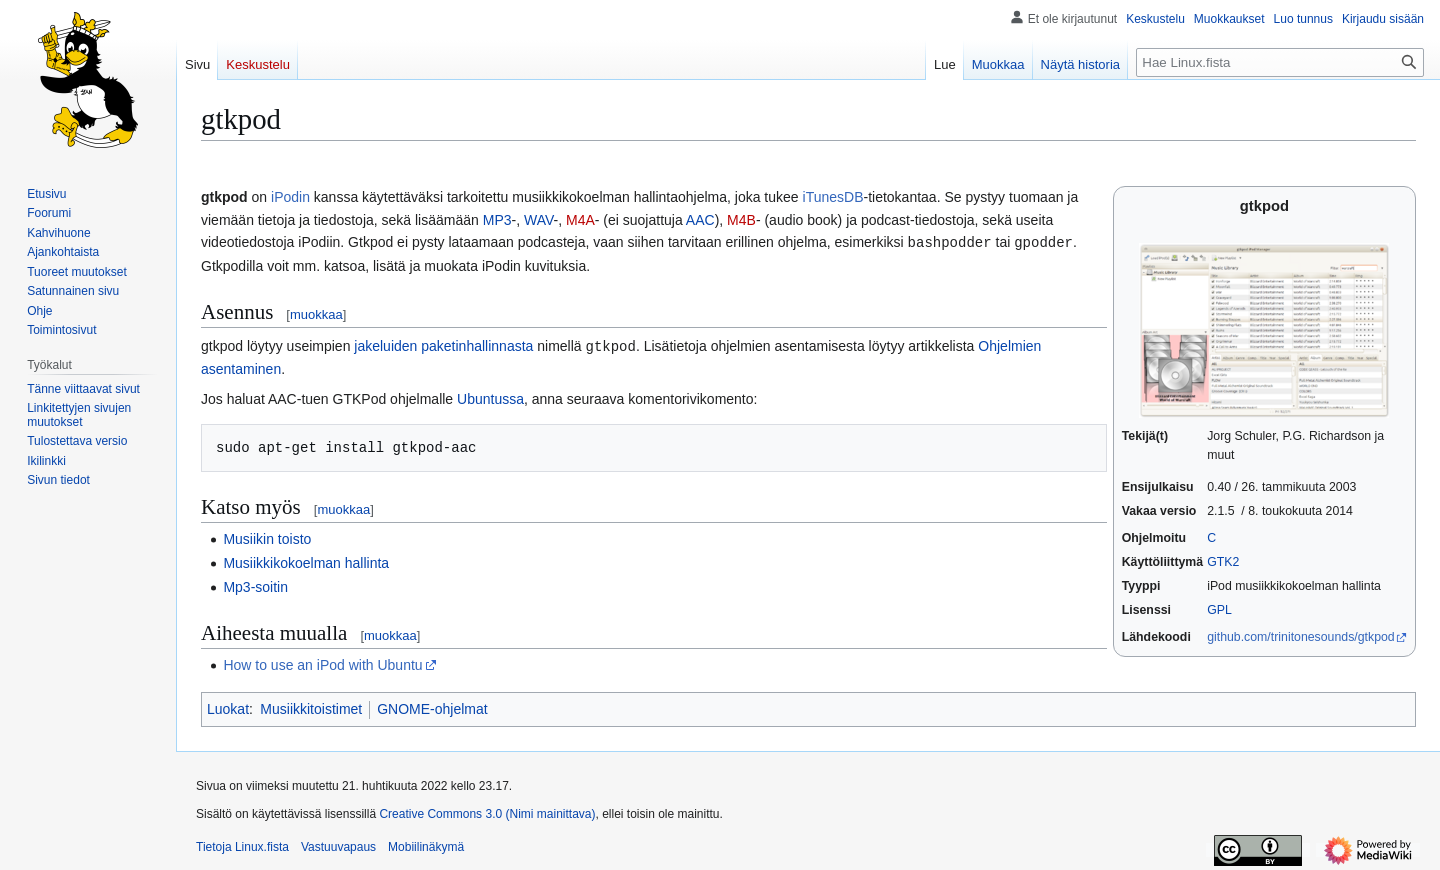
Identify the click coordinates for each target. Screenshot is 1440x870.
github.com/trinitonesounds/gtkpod (1301, 637)
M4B (741, 220)
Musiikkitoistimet (311, 707)
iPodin (290, 197)
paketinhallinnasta (477, 345)
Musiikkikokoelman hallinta (306, 561)
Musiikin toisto (267, 537)
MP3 (497, 220)
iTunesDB (833, 197)
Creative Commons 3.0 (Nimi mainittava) (487, 812)
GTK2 (1223, 562)
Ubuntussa (490, 397)
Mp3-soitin (255, 585)
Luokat (228, 707)
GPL (1219, 610)
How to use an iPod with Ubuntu (322, 663)
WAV (539, 220)
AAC (700, 220)
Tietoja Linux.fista (242, 845)
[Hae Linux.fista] (1280, 62)
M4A (580, 220)
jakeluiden (385, 345)
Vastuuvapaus (338, 845)
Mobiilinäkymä (426, 845)
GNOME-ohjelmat (432, 707)
